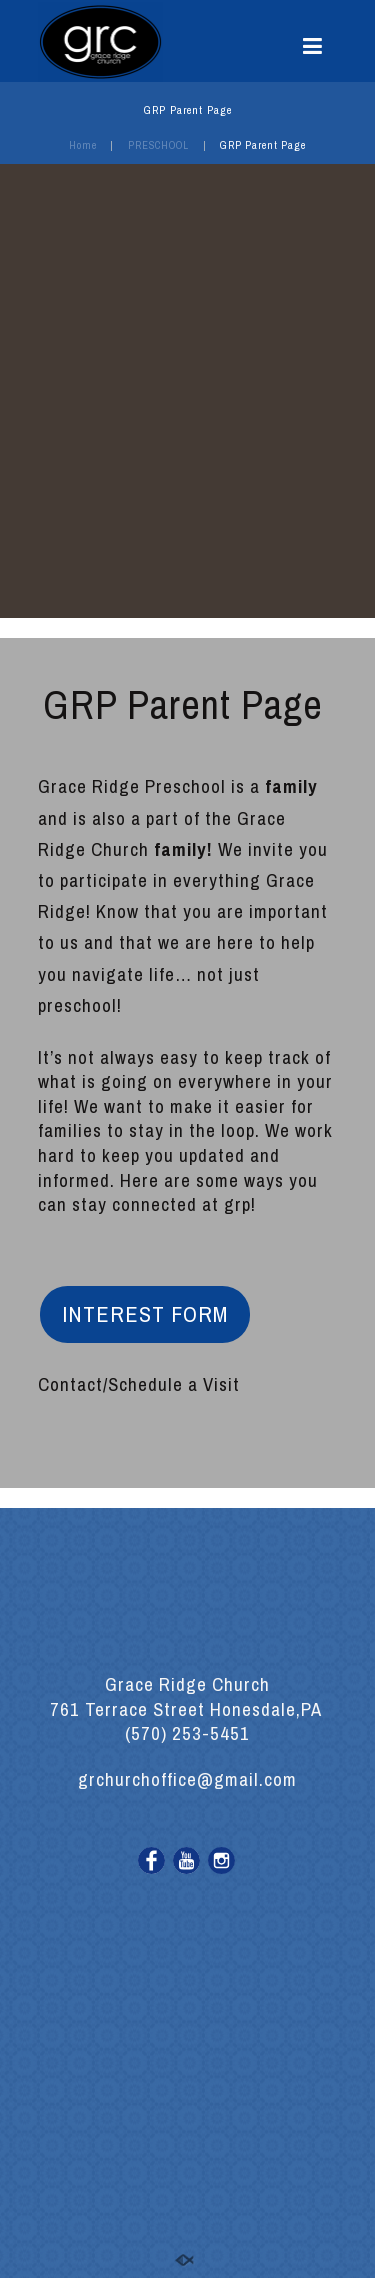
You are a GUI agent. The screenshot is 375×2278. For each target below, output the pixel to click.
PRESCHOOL (158, 145)
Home (83, 145)
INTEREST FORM (145, 1314)
